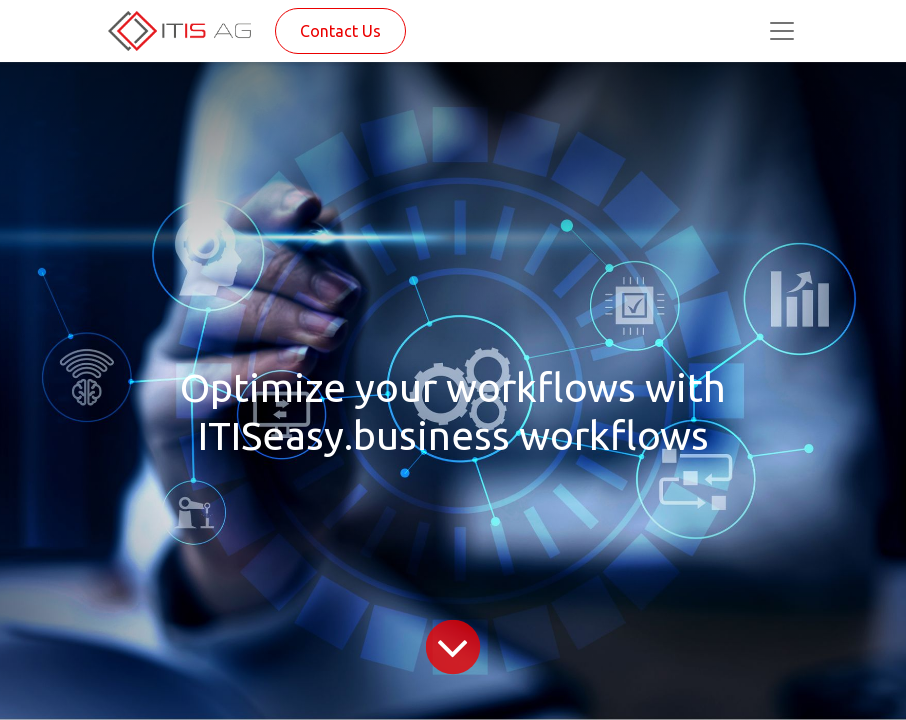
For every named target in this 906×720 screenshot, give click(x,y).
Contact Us (340, 31)
